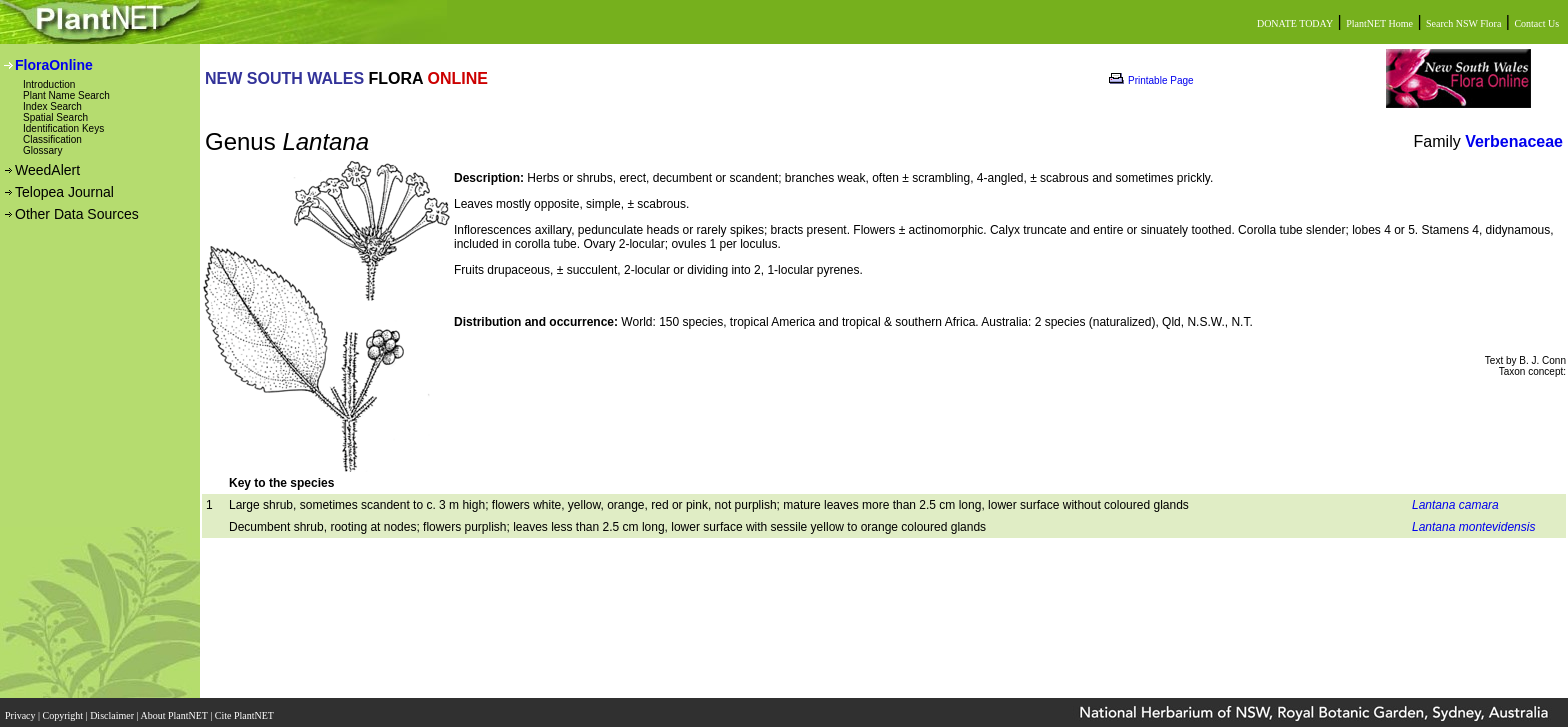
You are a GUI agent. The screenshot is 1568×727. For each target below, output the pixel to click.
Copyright (64, 709)
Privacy (21, 709)
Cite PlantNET (245, 709)
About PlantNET (175, 709)
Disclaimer (113, 709)
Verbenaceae (1514, 141)
